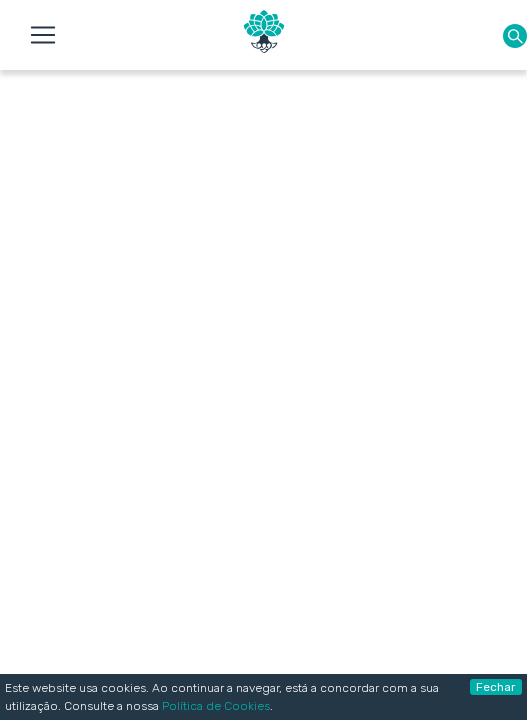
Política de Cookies (216, 706)
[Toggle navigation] (43, 35)
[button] (515, 35)
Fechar (496, 687)
